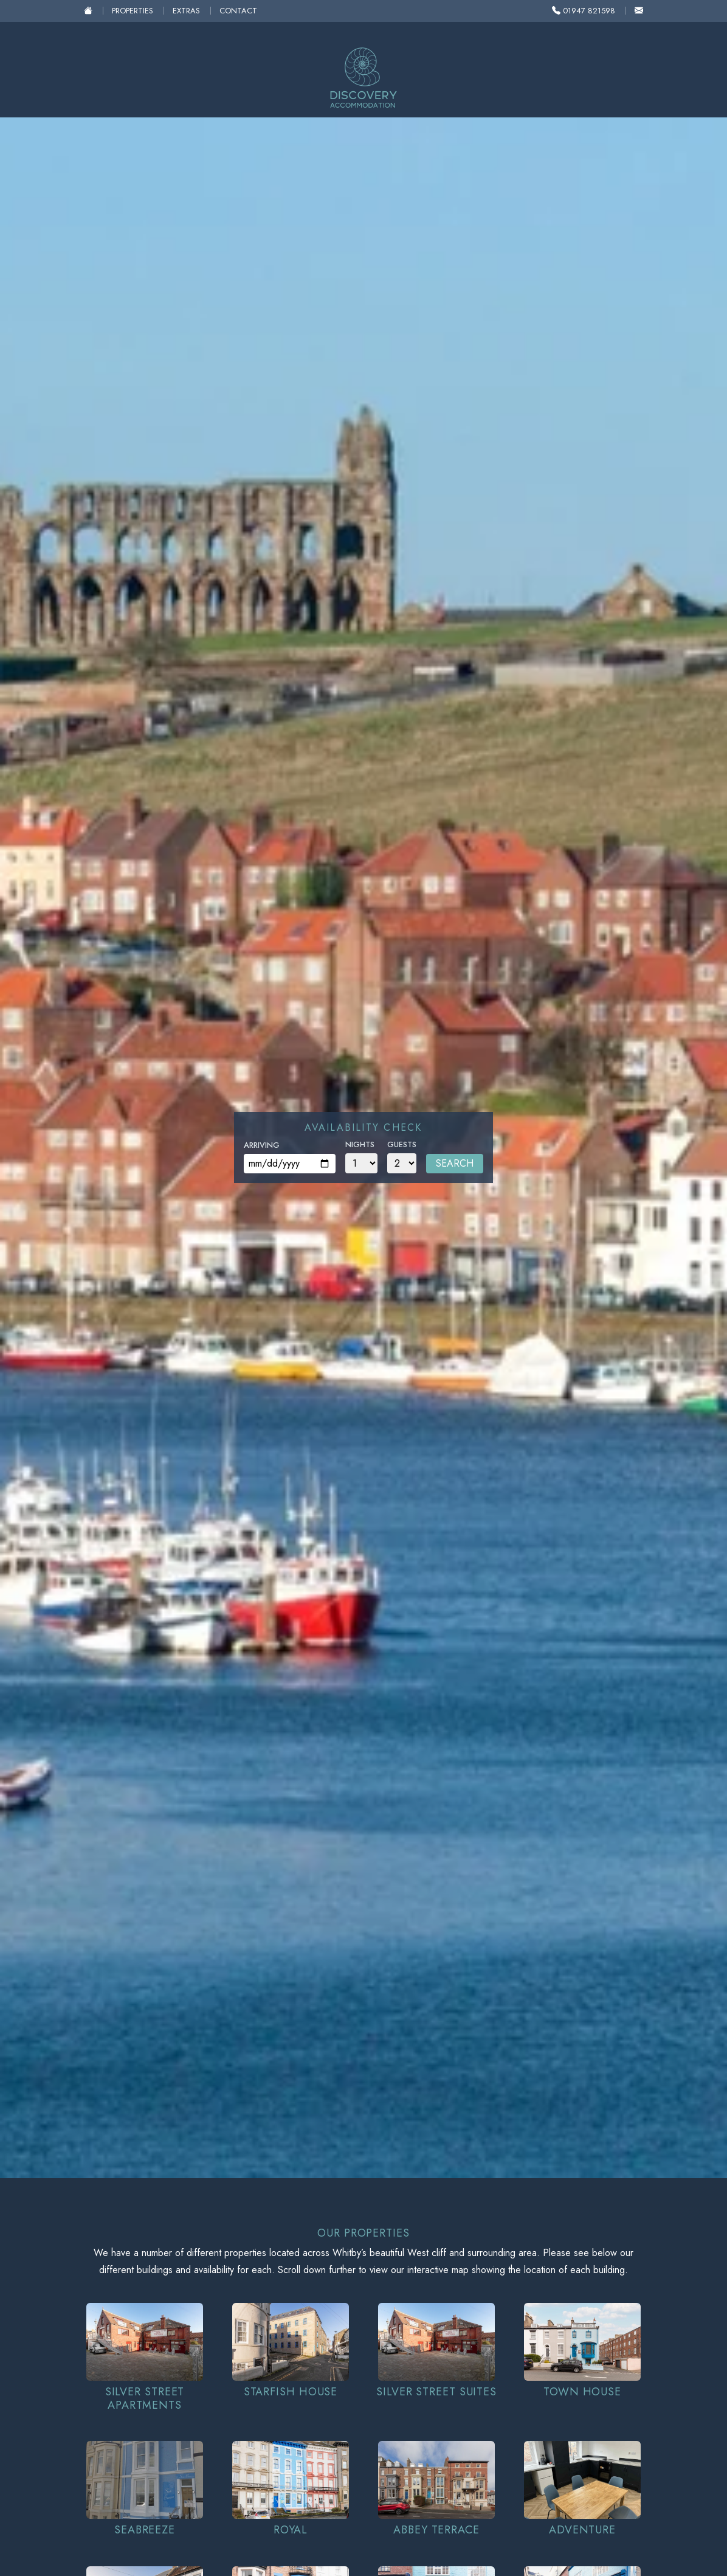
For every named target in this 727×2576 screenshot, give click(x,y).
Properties (132, 10)
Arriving (262, 1145)
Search (455, 1163)
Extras (186, 10)
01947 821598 (583, 10)
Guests (401, 1144)
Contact (238, 10)
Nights (359, 1144)
